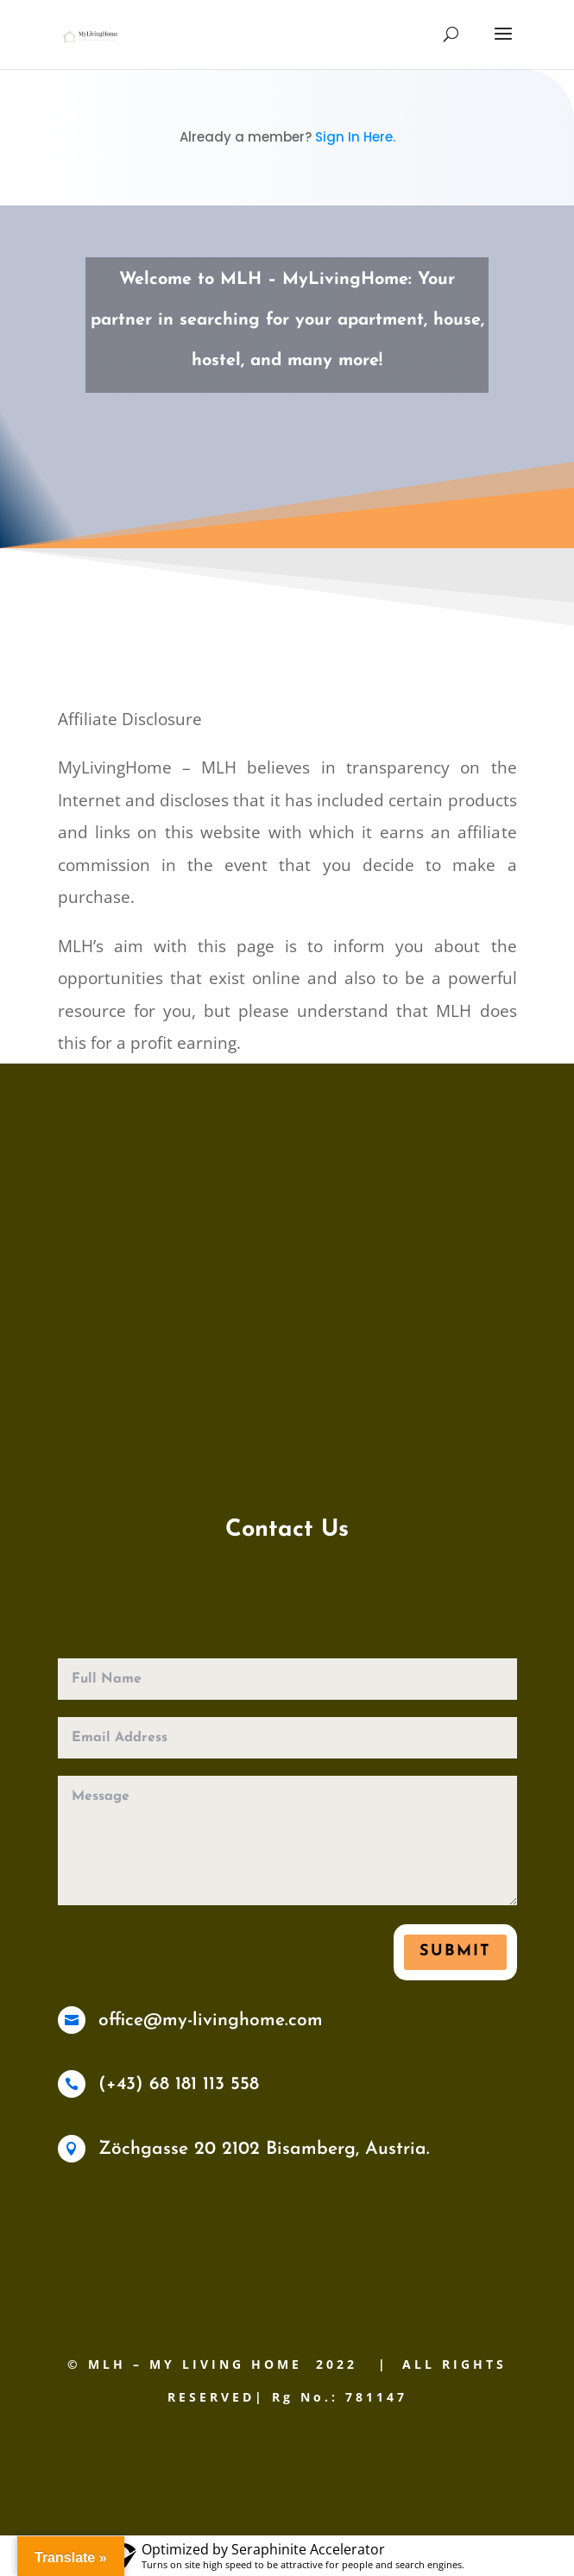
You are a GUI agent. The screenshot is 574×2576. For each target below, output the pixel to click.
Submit (455, 1951)
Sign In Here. (355, 137)
